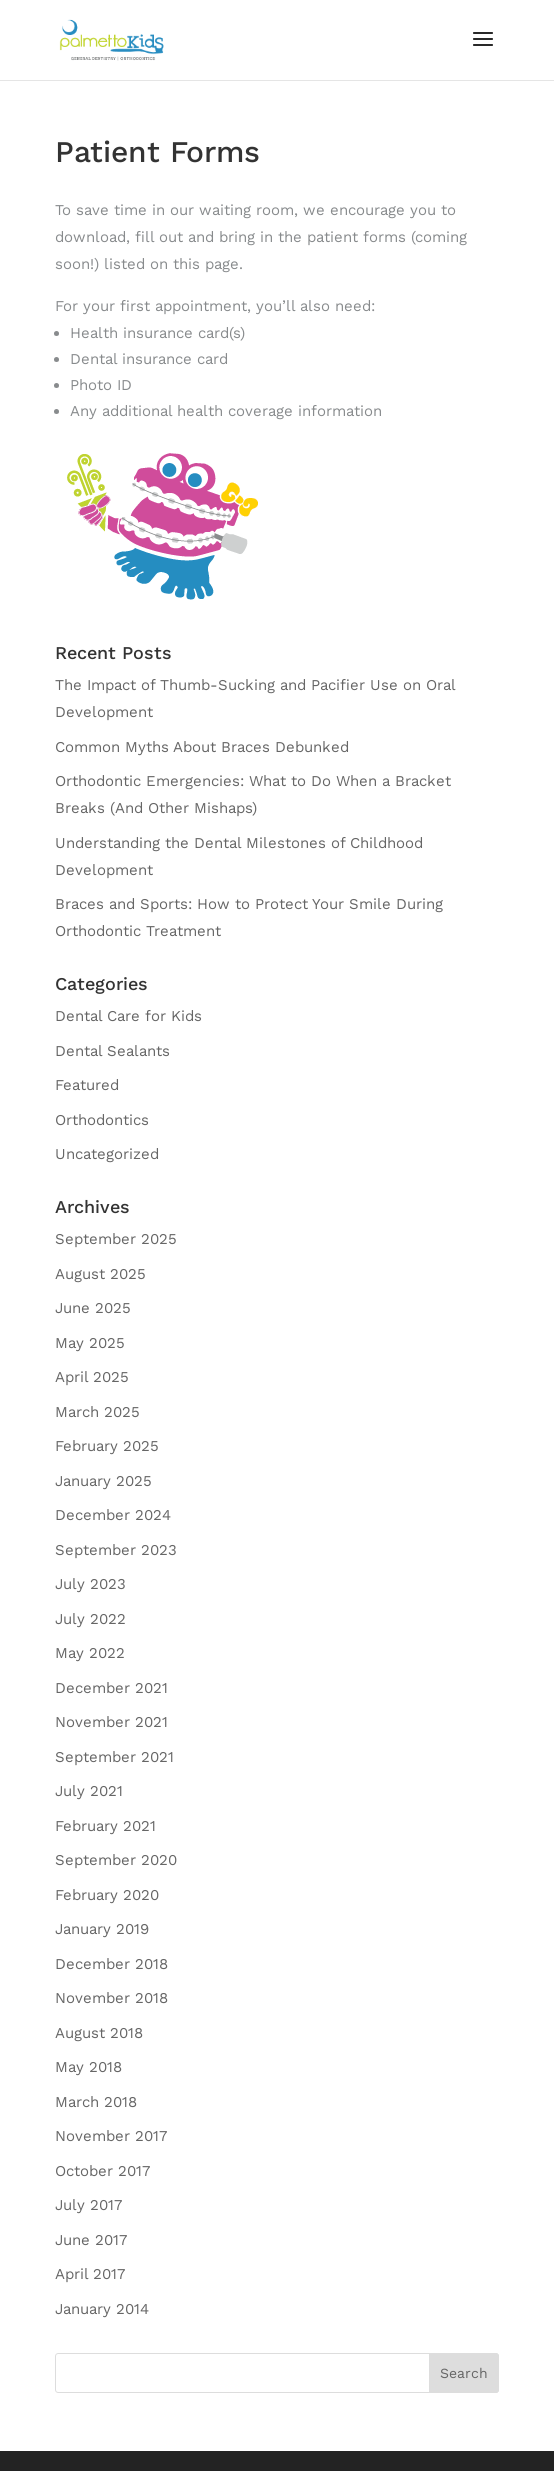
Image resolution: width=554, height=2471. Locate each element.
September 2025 (116, 1239)
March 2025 (97, 1412)
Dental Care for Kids (128, 1016)
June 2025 (93, 1308)
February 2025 (107, 1446)
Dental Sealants (112, 1051)
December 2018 (111, 1964)
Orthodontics (102, 1120)
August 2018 (99, 2033)
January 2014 (102, 2309)
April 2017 (90, 2274)
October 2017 (102, 2171)
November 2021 (111, 1722)
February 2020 (107, 1895)
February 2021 (105, 1826)
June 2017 (91, 2240)
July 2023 (90, 1584)
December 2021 (111, 1688)
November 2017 (111, 2136)
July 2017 (88, 2205)
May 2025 (90, 1343)
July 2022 (90, 1619)
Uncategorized (107, 1154)
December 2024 (113, 1515)
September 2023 (116, 1550)
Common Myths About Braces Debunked (202, 747)
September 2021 (114, 1757)
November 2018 (111, 1998)
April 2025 (92, 1377)
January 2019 (102, 1929)
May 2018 (88, 2067)
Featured (87, 1085)
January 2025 (103, 1481)
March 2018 (96, 2102)
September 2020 (116, 1860)
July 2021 (89, 1791)
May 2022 (90, 1653)
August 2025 (100, 1274)
